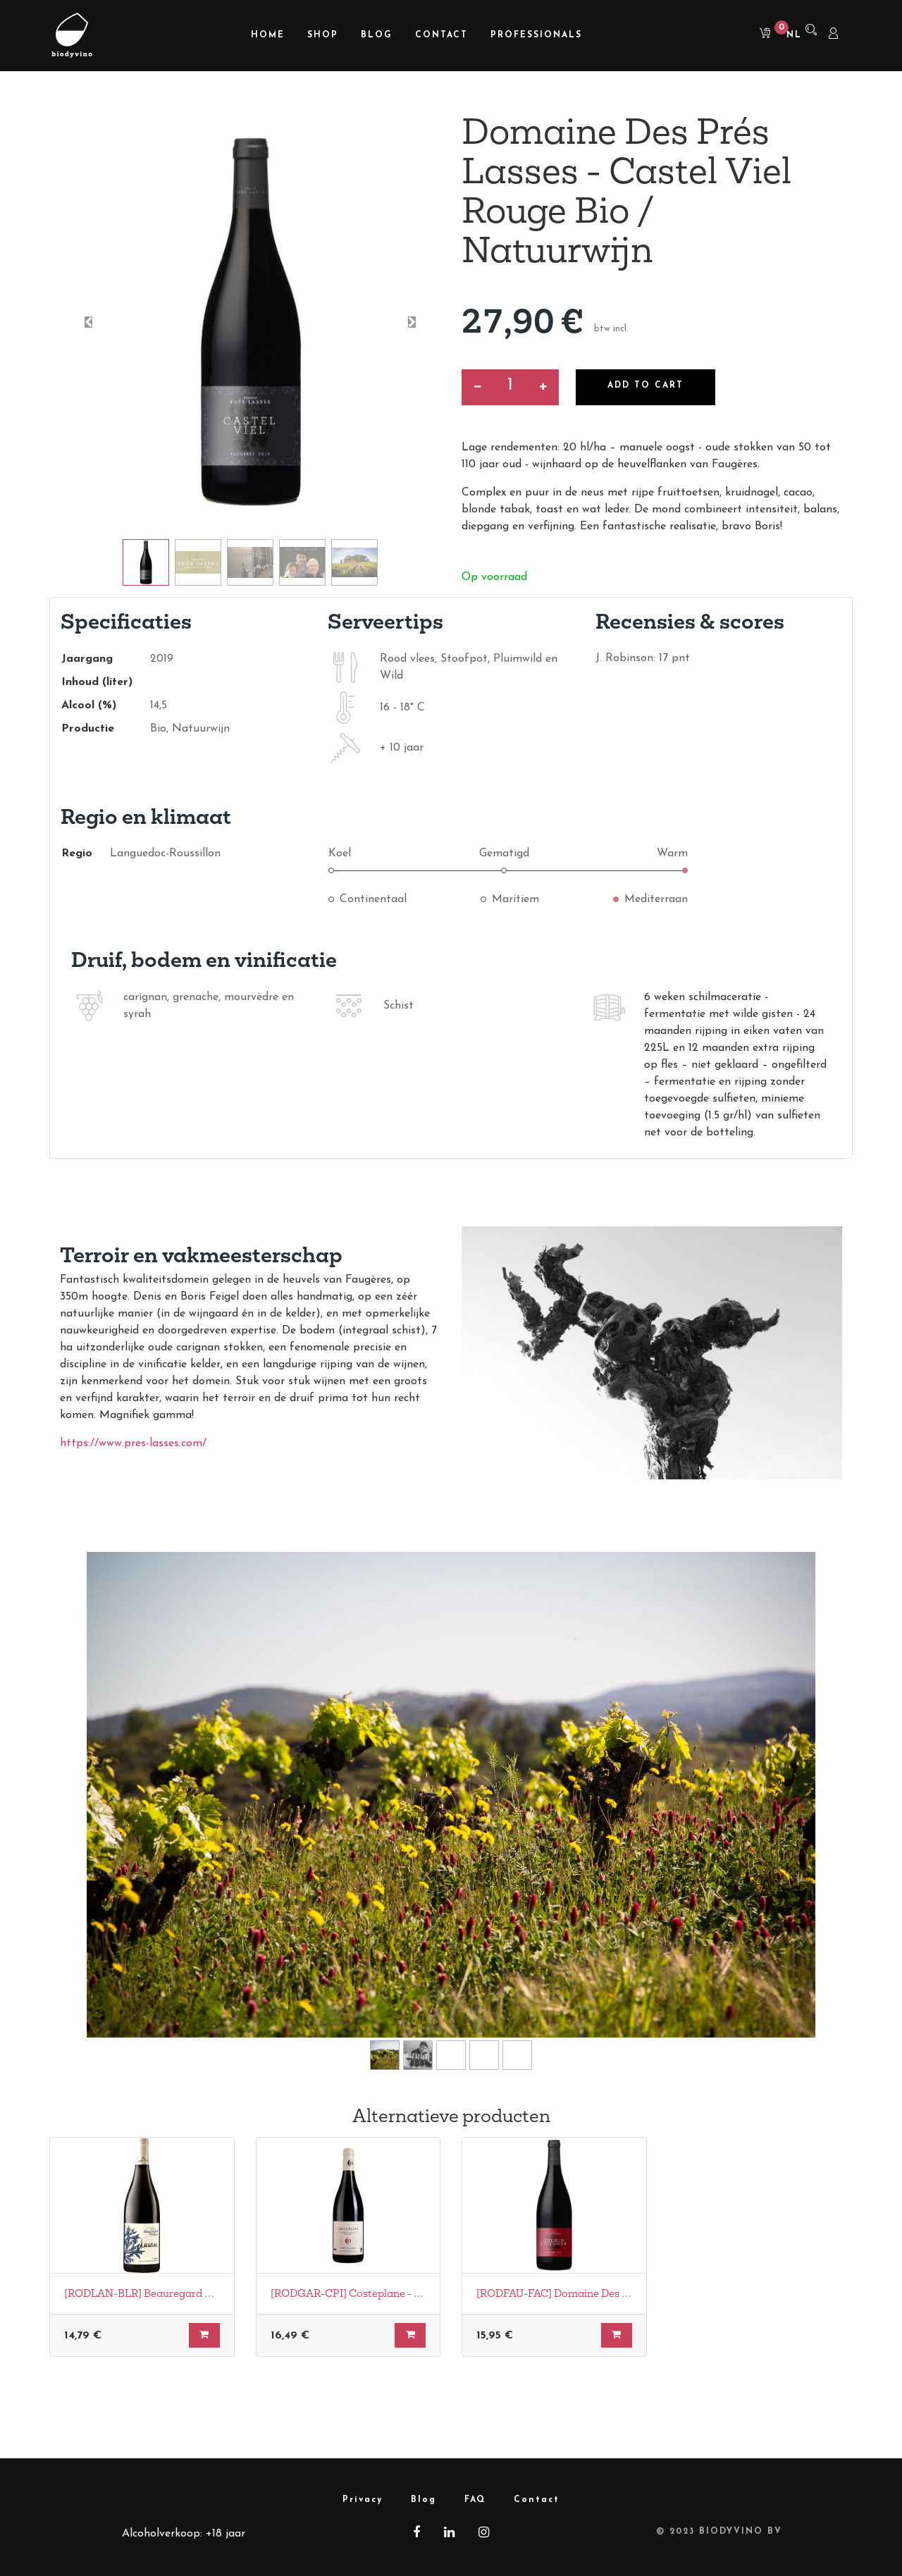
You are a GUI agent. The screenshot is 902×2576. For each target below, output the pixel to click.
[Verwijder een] (477, 387)
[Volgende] (776, 1817)
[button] (88, 322)
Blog (423, 2500)
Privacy (362, 2500)
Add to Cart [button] (646, 385)
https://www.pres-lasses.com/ (133, 1443)
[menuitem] (268, 35)
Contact (537, 2500)
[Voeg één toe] (543, 387)
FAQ (475, 2500)
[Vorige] (125, 1817)
